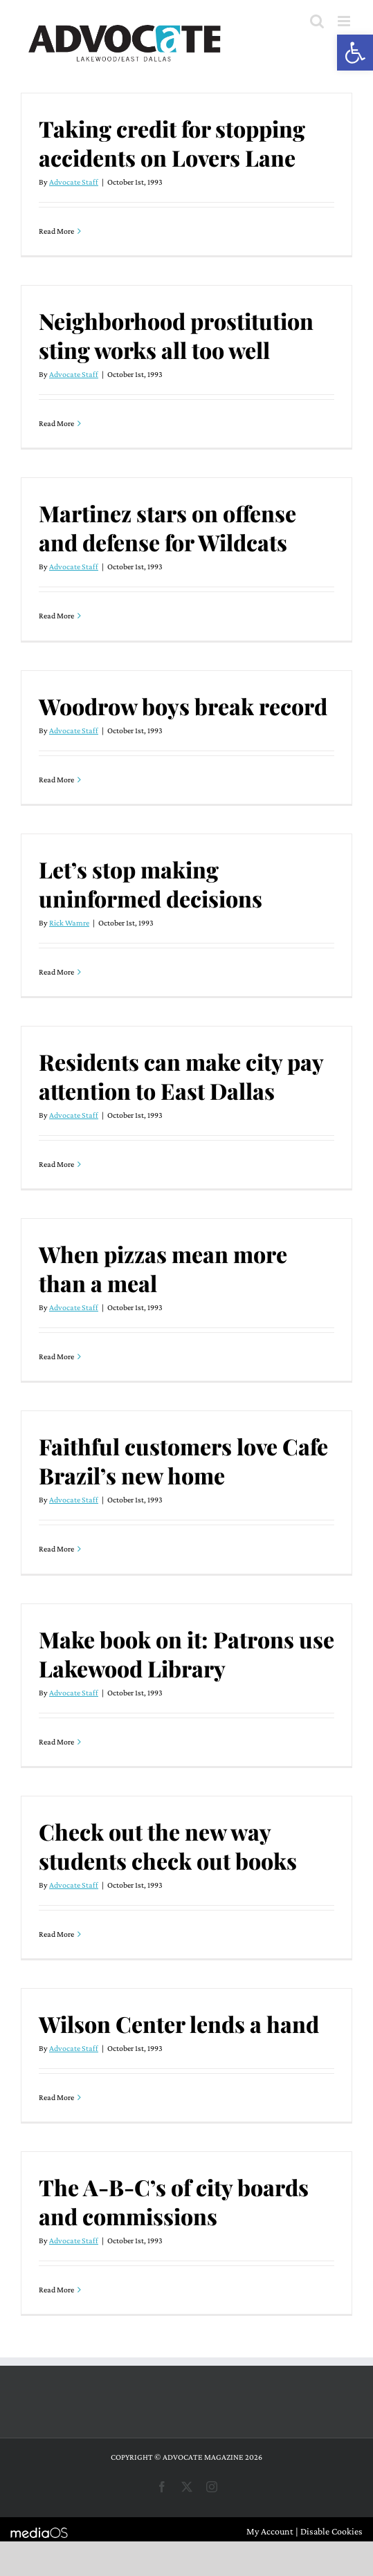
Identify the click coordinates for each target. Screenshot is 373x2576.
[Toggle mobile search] (317, 21)
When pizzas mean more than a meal (163, 1268)
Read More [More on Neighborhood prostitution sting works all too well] (56, 423)
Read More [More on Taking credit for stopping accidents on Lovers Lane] (56, 231)
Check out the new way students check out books (168, 1845)
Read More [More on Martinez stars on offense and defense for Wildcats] (56, 615)
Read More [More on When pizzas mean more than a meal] (56, 1356)
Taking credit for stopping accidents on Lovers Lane (172, 142)
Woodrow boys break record (183, 706)
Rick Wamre (69, 923)
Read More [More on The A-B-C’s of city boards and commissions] (56, 2289)
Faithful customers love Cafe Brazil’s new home (183, 1460)
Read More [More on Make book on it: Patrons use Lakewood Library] (56, 1742)
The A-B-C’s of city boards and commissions (174, 2201)
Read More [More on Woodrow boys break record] (56, 779)
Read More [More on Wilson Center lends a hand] (56, 2097)
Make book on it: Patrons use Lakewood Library (186, 1653)
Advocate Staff (73, 182)
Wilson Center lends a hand (179, 2024)
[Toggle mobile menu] (345, 21)
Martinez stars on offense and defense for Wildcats (167, 527)
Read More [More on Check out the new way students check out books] (56, 1934)
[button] (355, 53)
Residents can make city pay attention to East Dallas (181, 1076)
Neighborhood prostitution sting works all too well (176, 335)
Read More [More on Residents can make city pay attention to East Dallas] (56, 1164)
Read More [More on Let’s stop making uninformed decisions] (56, 972)
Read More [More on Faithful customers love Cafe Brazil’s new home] (56, 1549)
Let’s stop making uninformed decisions (150, 883)
